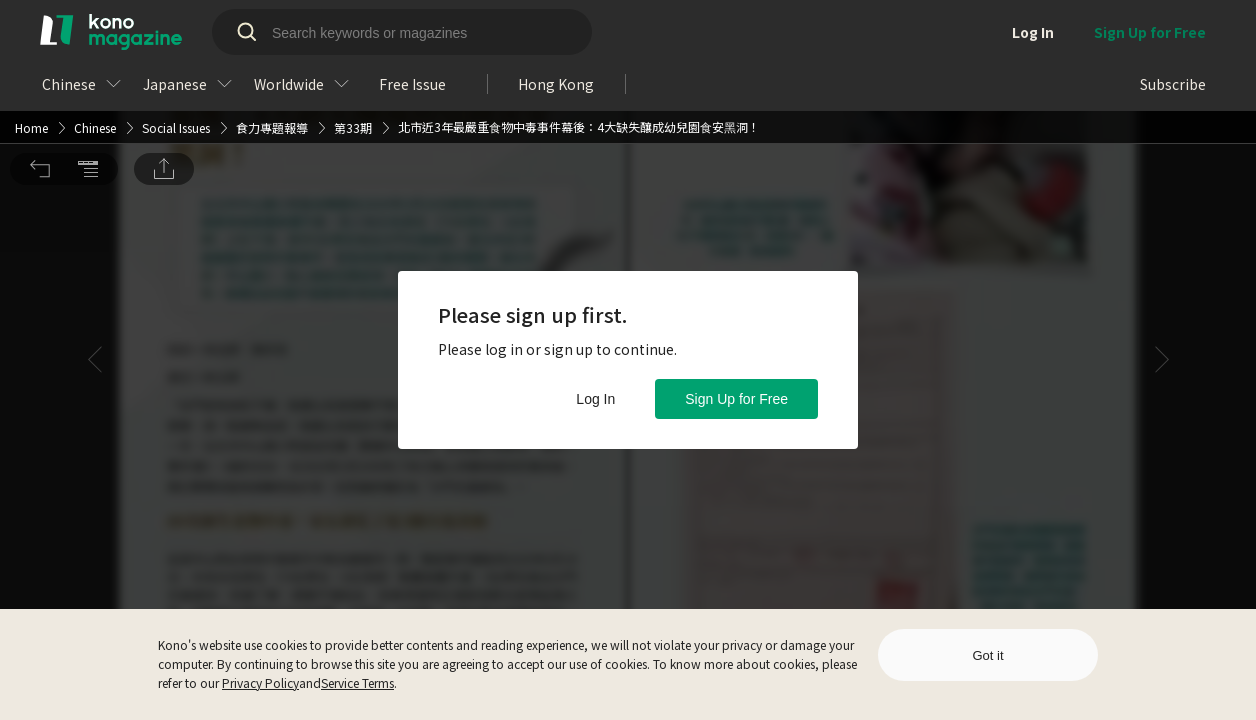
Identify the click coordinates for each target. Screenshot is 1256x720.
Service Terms (357, 682)
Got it (987, 655)
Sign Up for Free (736, 399)
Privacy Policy (260, 682)
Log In (595, 399)
